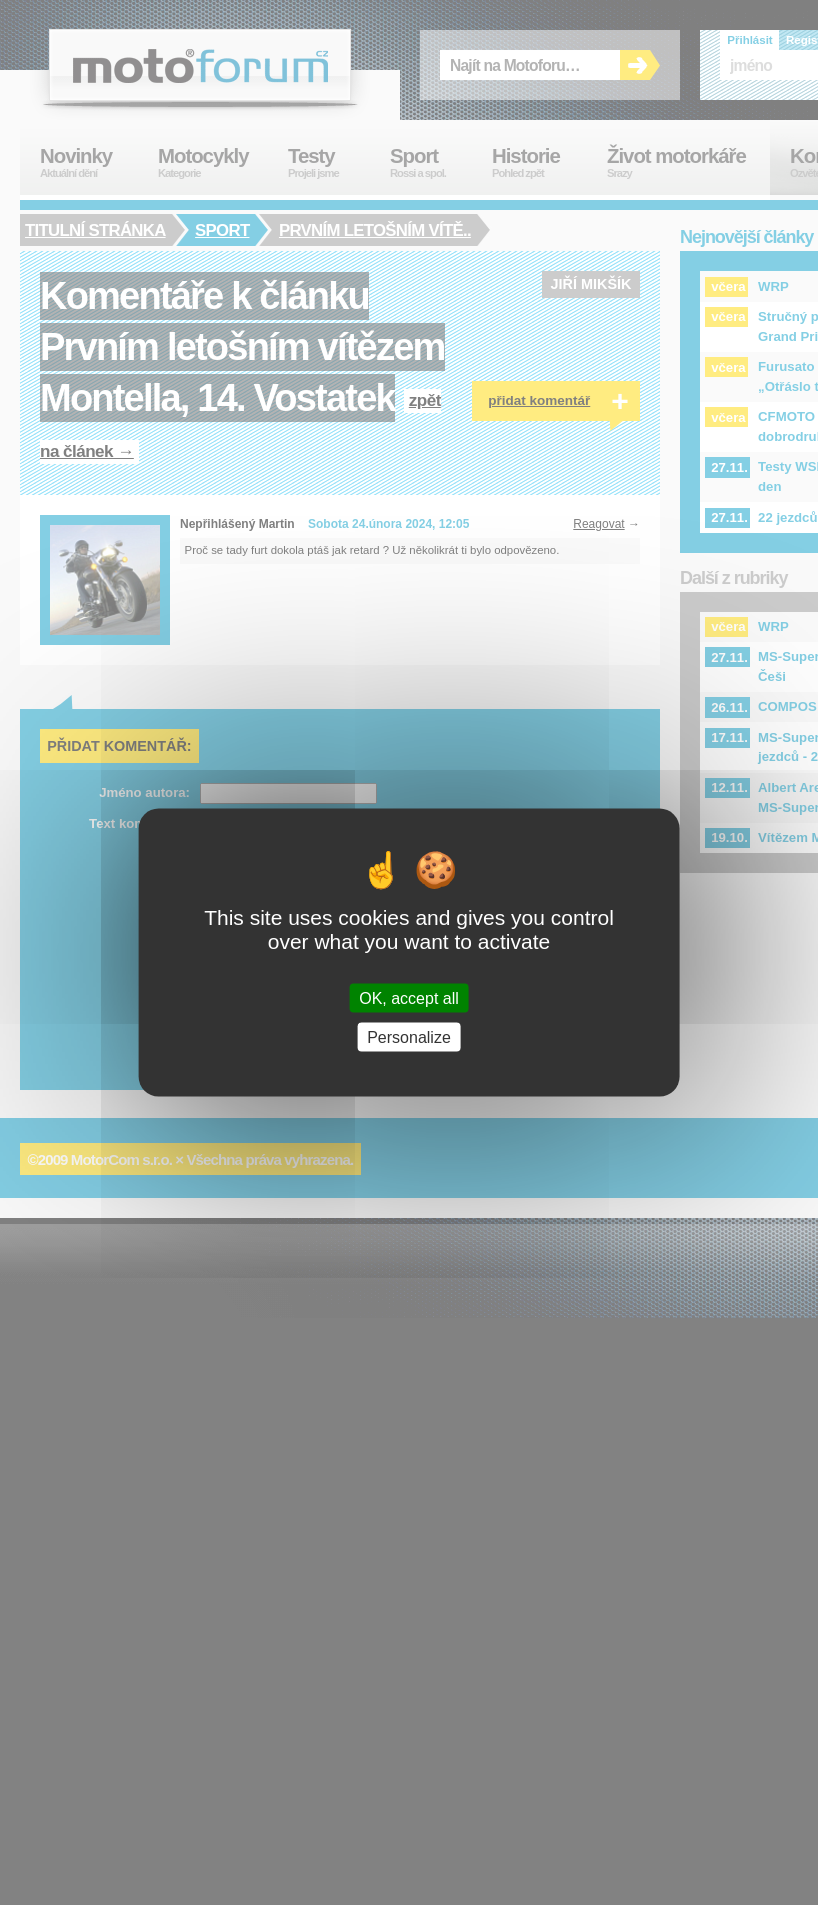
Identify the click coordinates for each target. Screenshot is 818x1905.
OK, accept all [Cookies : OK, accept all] (409, 998)
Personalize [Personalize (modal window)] (409, 1037)
